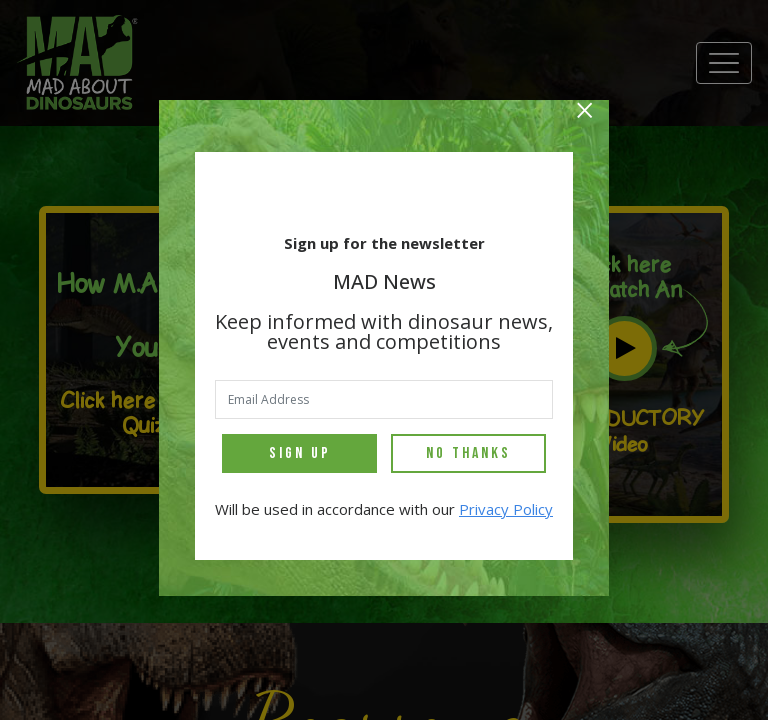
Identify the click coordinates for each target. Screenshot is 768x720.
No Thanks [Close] (468, 453)
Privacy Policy (506, 509)
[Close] (584, 112)
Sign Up (300, 453)
